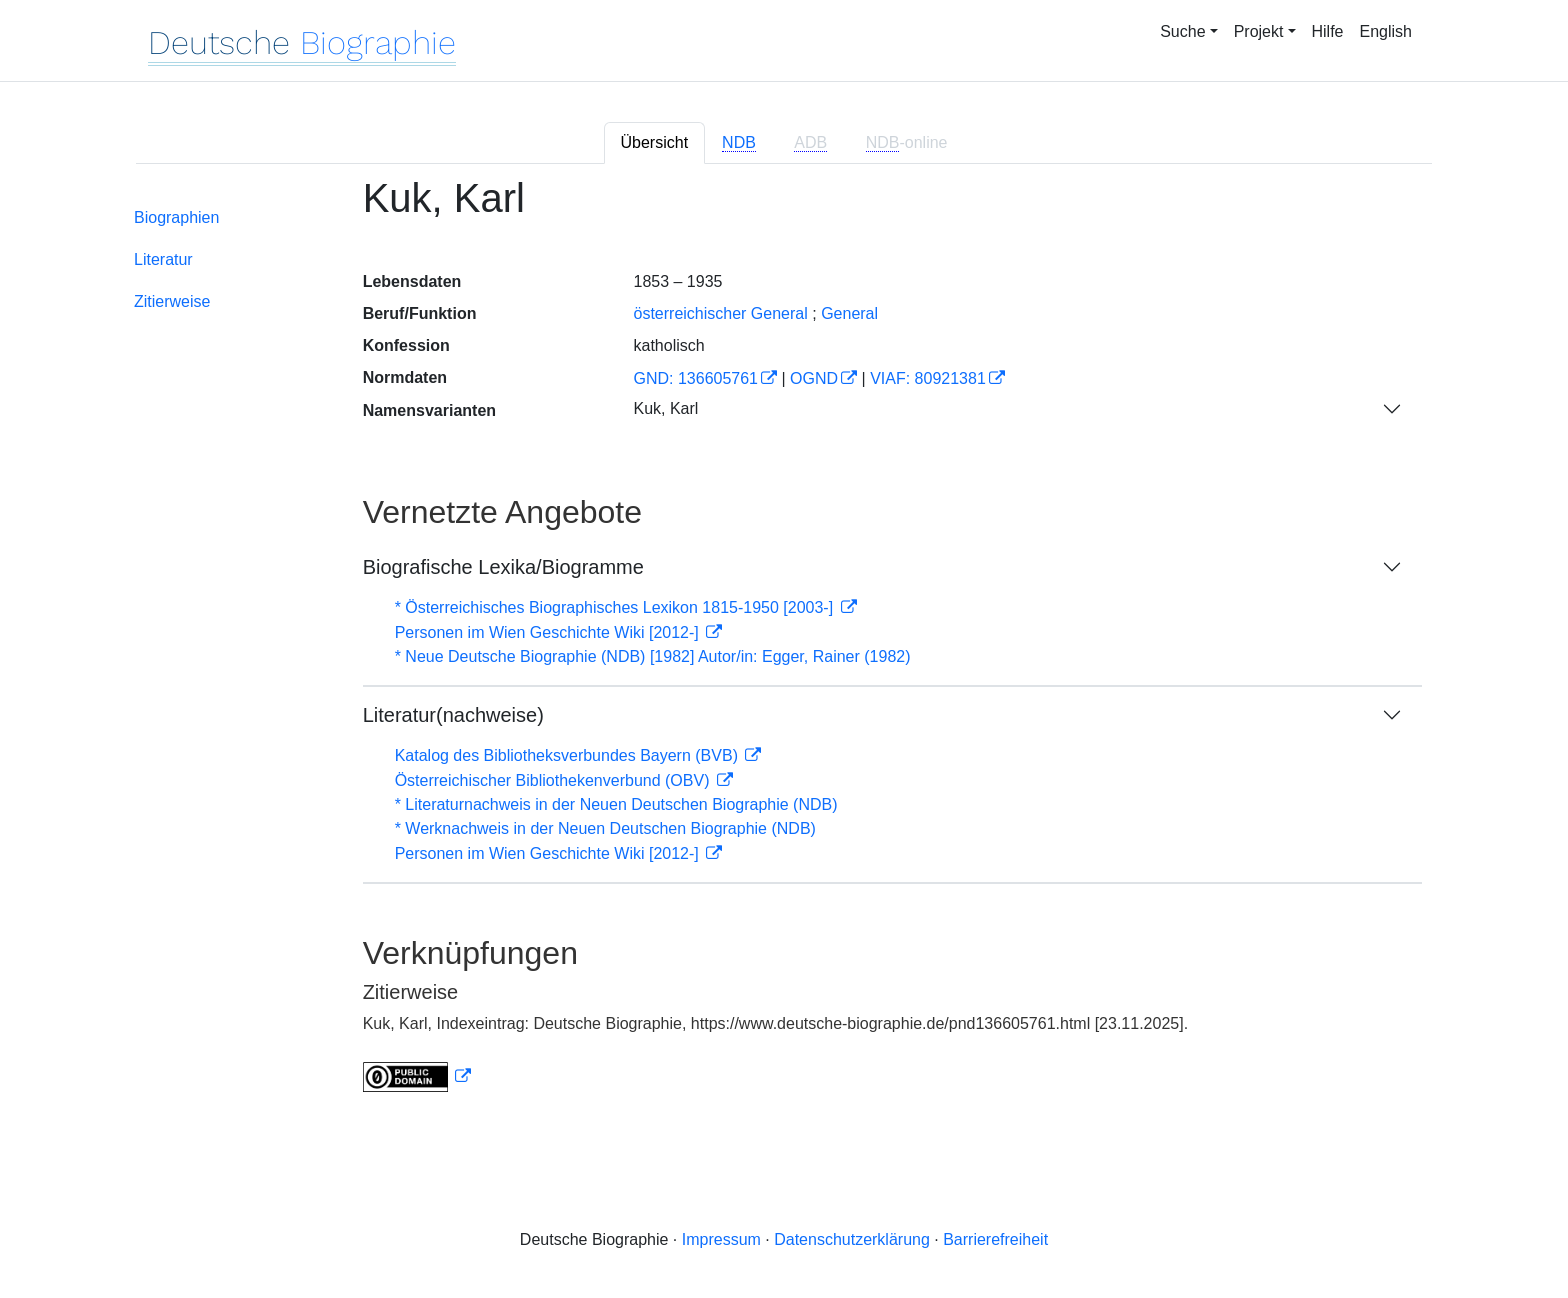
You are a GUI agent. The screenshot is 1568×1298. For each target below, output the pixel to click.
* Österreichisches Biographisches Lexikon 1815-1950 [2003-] (616, 607)
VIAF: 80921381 (928, 378)
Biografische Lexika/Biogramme (503, 567)
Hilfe (1328, 31)
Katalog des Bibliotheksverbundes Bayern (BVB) (569, 755)
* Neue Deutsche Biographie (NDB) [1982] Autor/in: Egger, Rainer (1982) (653, 656)
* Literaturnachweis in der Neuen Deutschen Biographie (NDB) (616, 804)
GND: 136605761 (695, 378)
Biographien (176, 217)
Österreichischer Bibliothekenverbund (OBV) (554, 780)
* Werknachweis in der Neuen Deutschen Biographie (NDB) (605, 828)
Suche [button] (1182, 31)
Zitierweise (172, 301)
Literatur (163, 259)
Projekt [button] (1259, 31)
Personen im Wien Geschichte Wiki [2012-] (549, 632)
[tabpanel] (784, 646)
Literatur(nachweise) (453, 715)
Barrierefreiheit (995, 1239)
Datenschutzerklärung (852, 1239)
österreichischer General (720, 313)
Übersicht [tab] (655, 142)
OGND (814, 378)
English (1386, 31)
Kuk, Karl (665, 408)
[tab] (741, 143)
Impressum (721, 1239)
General (849, 313)
